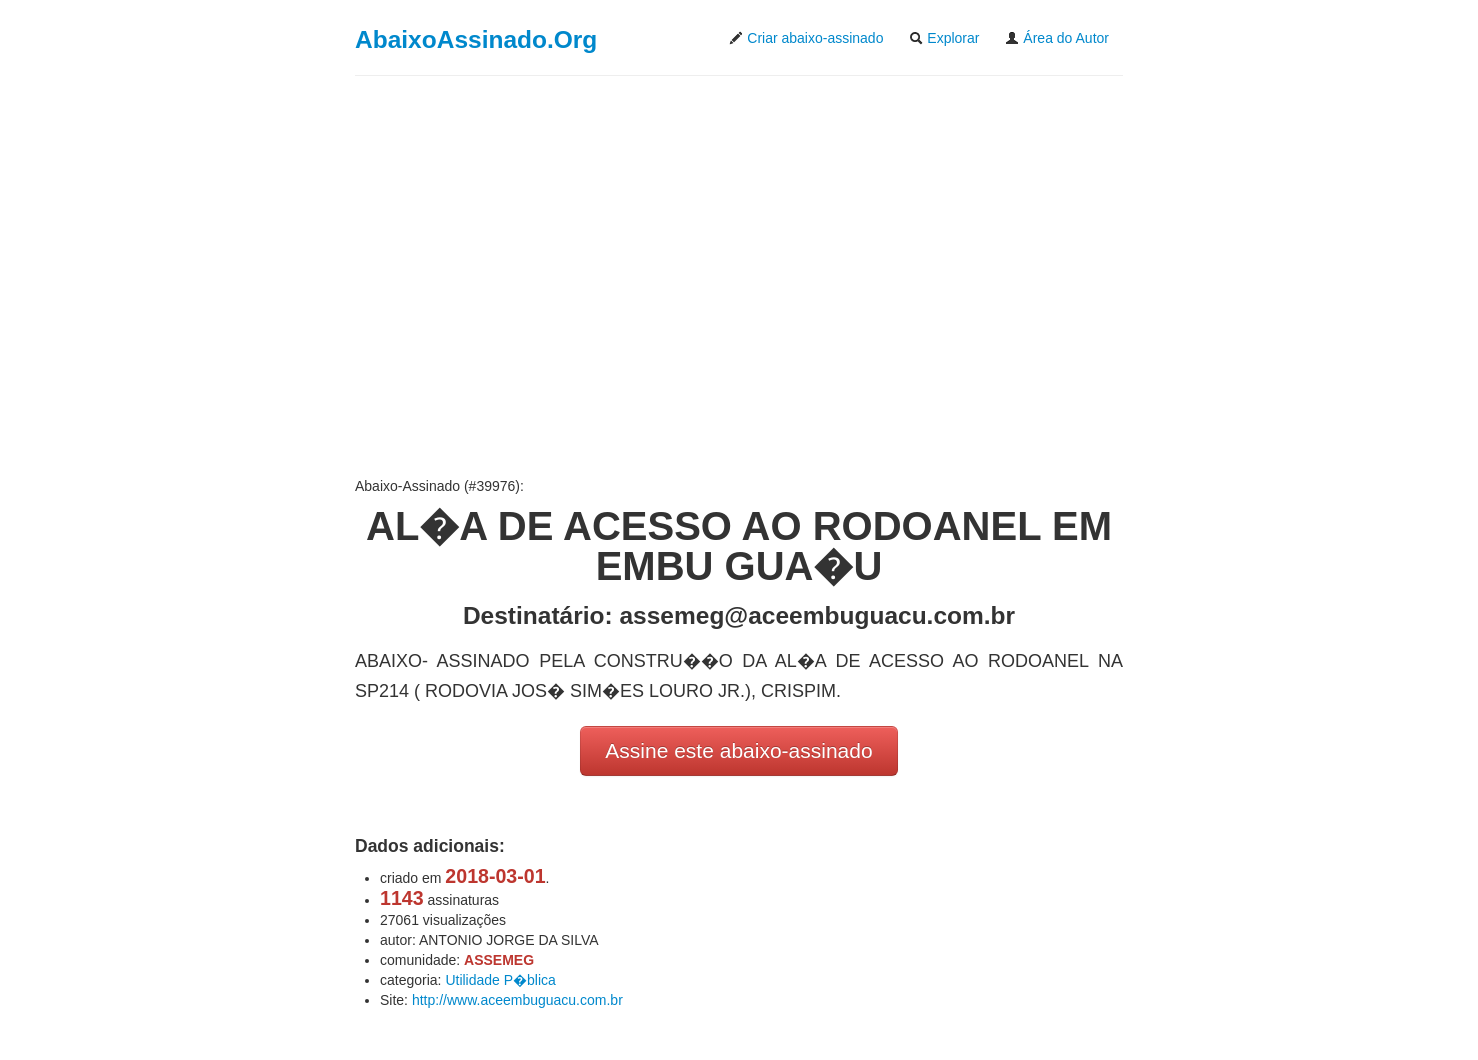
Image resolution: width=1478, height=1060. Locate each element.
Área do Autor (1057, 38)
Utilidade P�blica (500, 980)
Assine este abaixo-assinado (738, 750)
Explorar (944, 38)
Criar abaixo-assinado (806, 38)
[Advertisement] (739, 276)
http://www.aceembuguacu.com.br (517, 1000)
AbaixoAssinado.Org (476, 39)
